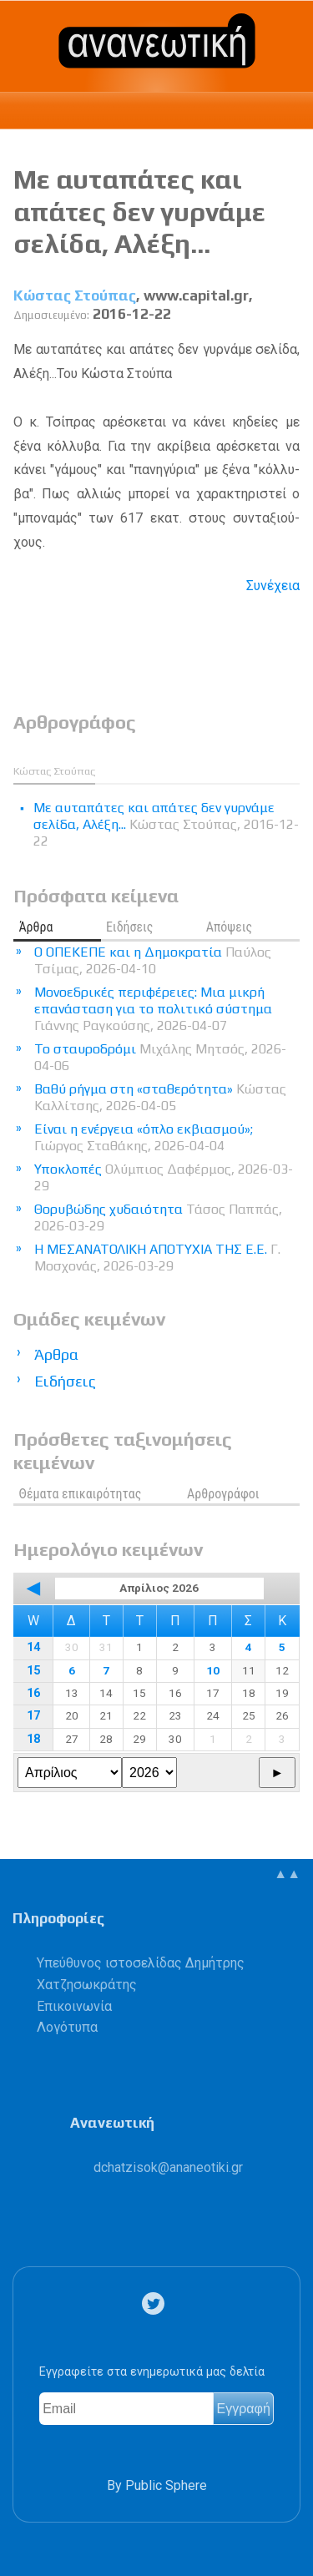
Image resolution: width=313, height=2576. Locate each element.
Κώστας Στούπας (74, 295)
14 (33, 1647)
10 (213, 1670)
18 (33, 1739)
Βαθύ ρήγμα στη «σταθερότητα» (160, 1097)
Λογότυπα (67, 2027)
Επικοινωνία (74, 2006)
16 (33, 1693)
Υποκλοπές (163, 1177)
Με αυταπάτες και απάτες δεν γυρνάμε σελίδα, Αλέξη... (139, 211)
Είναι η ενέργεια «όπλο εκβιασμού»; (143, 1137)
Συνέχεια (273, 585)
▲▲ (287, 1873)
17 (33, 1716)
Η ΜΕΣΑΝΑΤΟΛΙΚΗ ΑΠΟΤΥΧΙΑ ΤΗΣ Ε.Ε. (157, 1257)
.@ (168, 2167)
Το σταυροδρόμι (160, 1057)
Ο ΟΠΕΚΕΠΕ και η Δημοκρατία (152, 960)
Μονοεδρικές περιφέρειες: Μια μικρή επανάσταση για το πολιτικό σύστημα (153, 1008)
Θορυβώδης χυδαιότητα (158, 1217)
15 (33, 1671)
